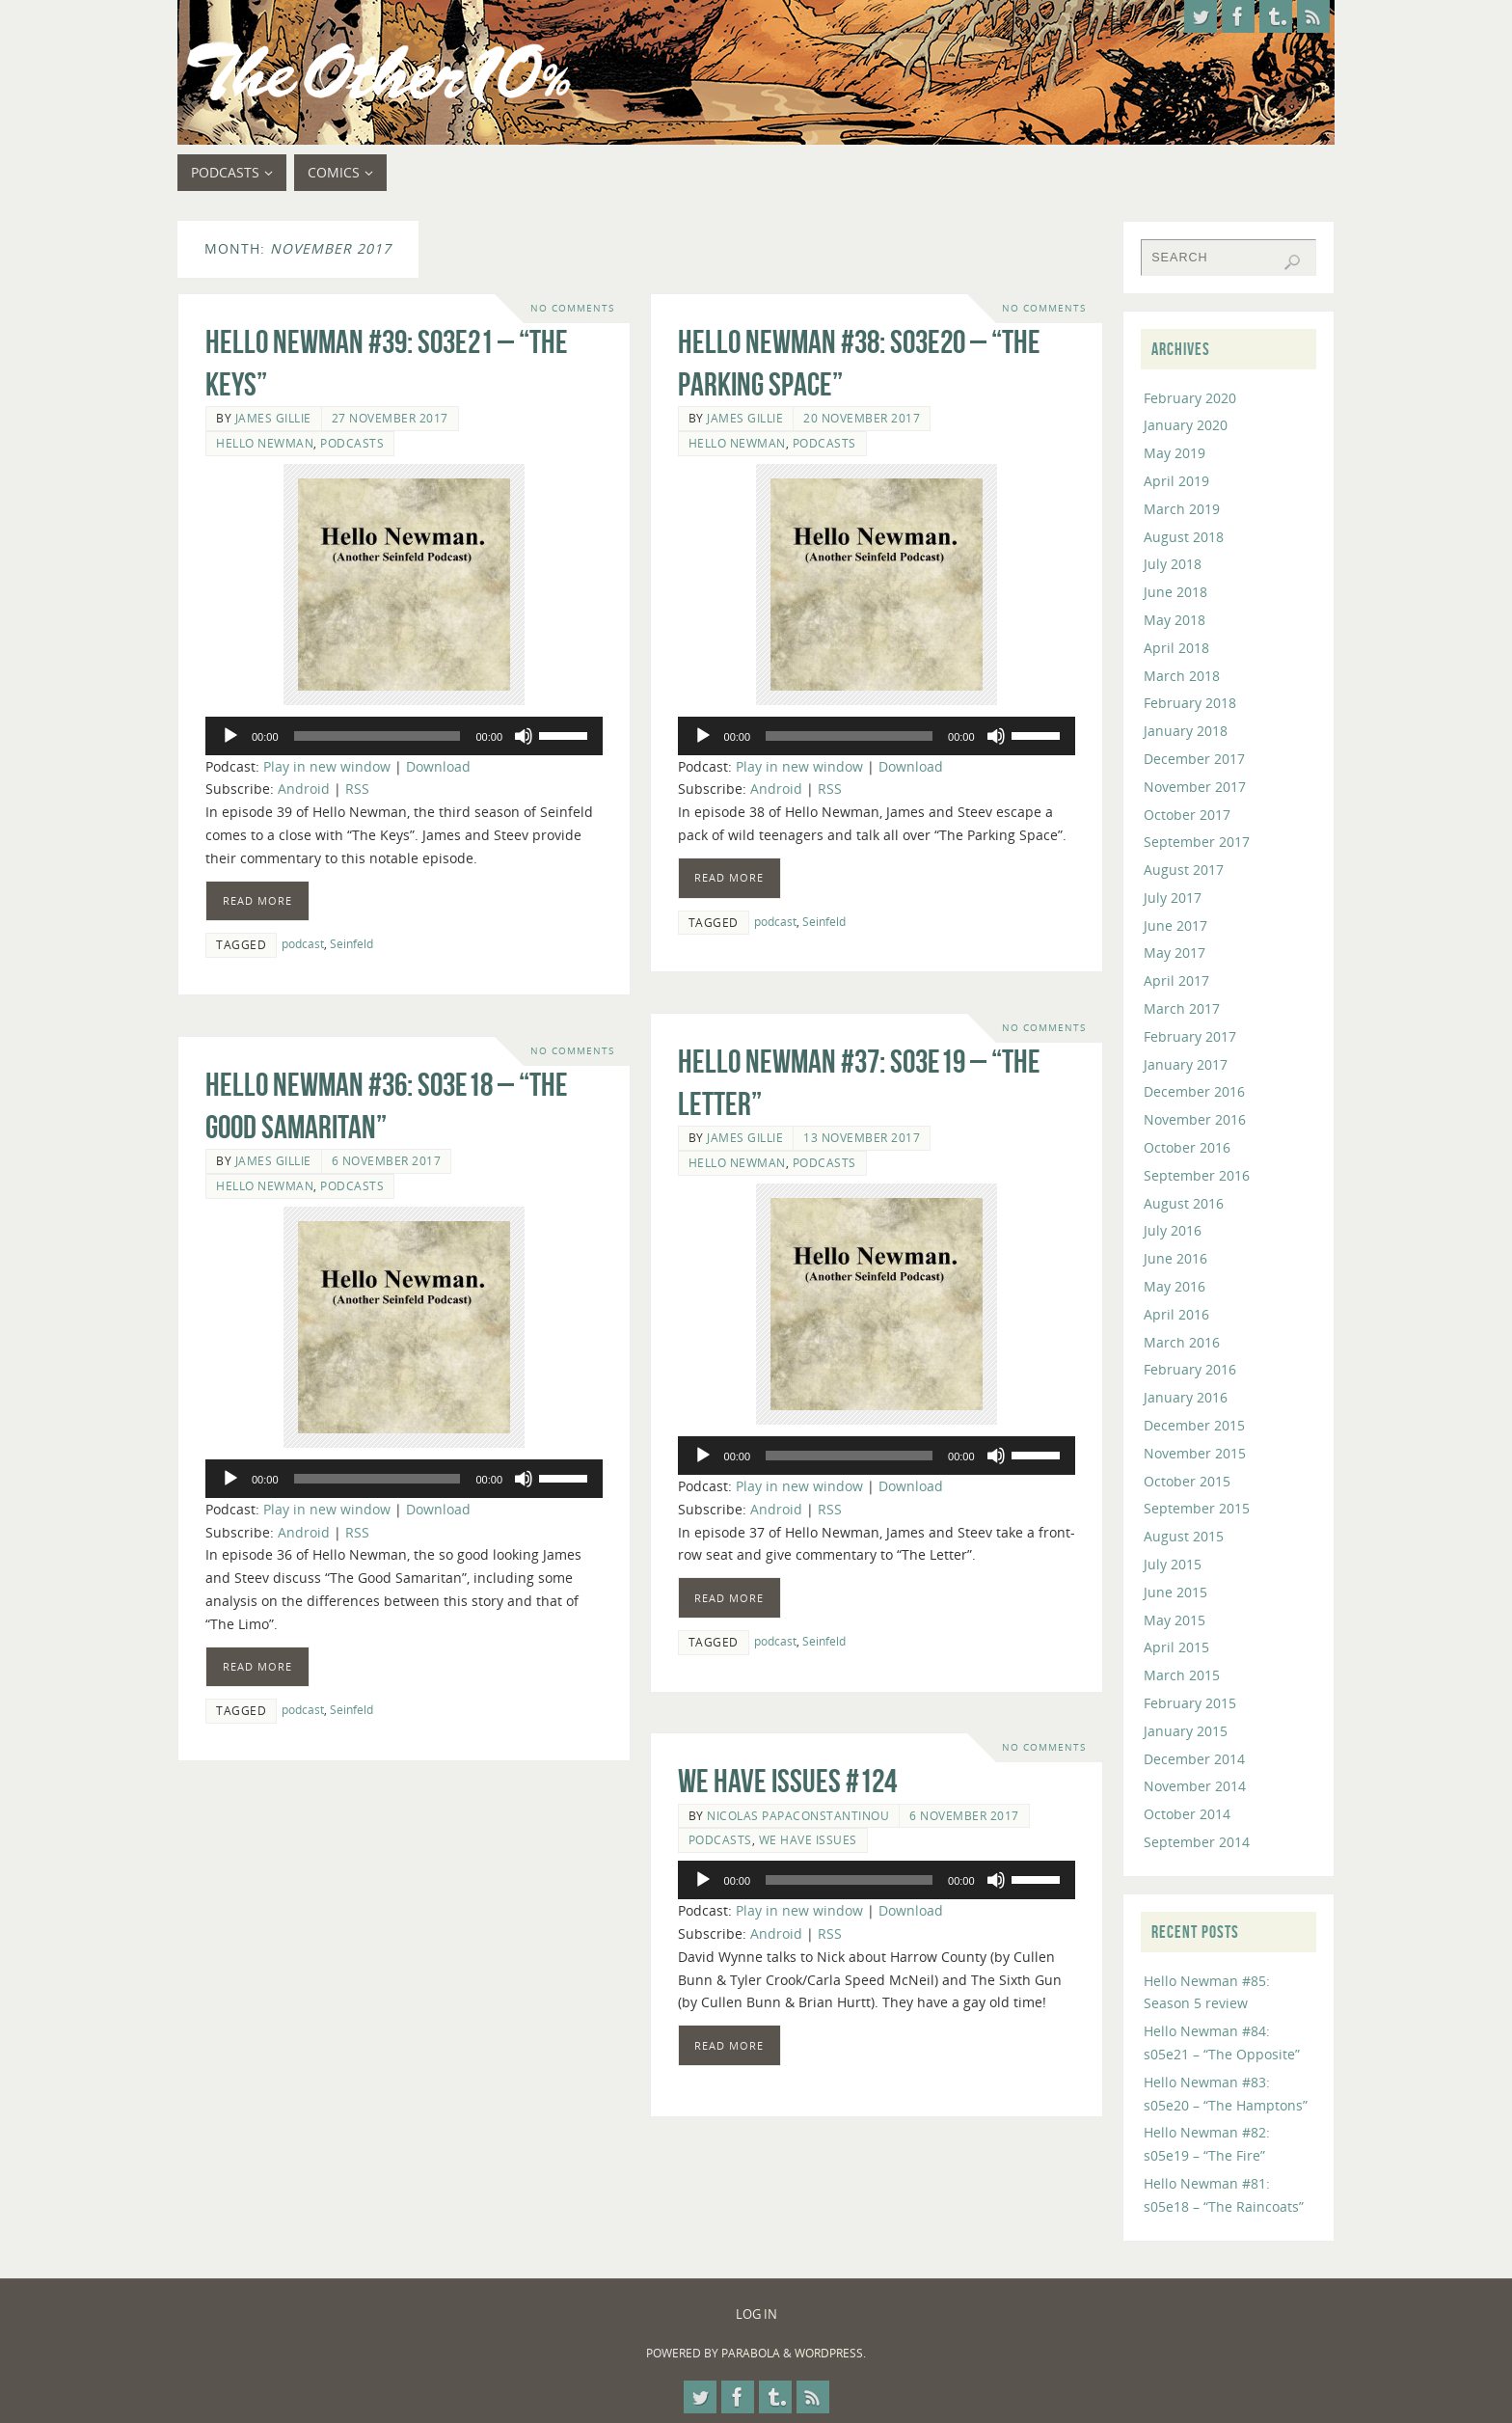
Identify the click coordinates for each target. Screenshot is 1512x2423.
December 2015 (1194, 1425)
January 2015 (1186, 1731)
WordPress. (830, 2353)
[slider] (377, 736)
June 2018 (1175, 592)
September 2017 (1197, 841)
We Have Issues (808, 1839)
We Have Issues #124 (787, 1781)
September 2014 (1197, 1842)
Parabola (750, 2353)
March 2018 (1182, 676)
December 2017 (1194, 758)
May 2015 (1174, 1620)
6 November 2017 (387, 1160)
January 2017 (1186, 1064)
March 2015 (1182, 1675)
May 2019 (1174, 453)
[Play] (230, 736)
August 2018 (1184, 537)
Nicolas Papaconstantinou (798, 1815)
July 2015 (1173, 1564)
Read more (257, 900)
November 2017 (1195, 786)
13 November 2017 (861, 1137)
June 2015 (1175, 1592)
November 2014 (1195, 1786)
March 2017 (1182, 1008)
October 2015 (1187, 1481)
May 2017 (1174, 952)
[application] (404, 736)
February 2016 (1190, 1369)
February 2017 (1190, 1036)
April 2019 (1176, 481)
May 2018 (1174, 620)
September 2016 (1197, 1175)
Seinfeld (351, 943)
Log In (756, 2314)
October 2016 (1187, 1147)
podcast (303, 943)
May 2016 (1174, 1286)
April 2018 (1176, 648)
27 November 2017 (390, 417)
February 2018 (1190, 703)
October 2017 (1187, 814)
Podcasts (352, 442)
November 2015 (1195, 1453)
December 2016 (1194, 1091)
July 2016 (1173, 1230)
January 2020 (1186, 425)
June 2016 (1175, 1258)
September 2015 (1197, 1508)
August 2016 (1184, 1203)
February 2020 (1190, 398)
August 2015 (1184, 1536)
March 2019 (1182, 509)
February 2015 (1190, 1703)
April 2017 (1176, 980)
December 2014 (1194, 1759)
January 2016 (1186, 1397)
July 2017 (1173, 897)
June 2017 (1175, 925)
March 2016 (1182, 1342)
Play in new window (327, 766)
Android (304, 788)
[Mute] (523, 736)
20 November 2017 (861, 417)
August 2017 (1184, 869)
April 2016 (1176, 1314)
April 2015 (1176, 1647)
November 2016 (1195, 1119)
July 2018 (1173, 564)
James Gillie (273, 417)
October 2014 (1187, 1814)
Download (438, 766)
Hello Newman (264, 442)
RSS (357, 788)
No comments (572, 308)
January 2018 (1186, 730)
